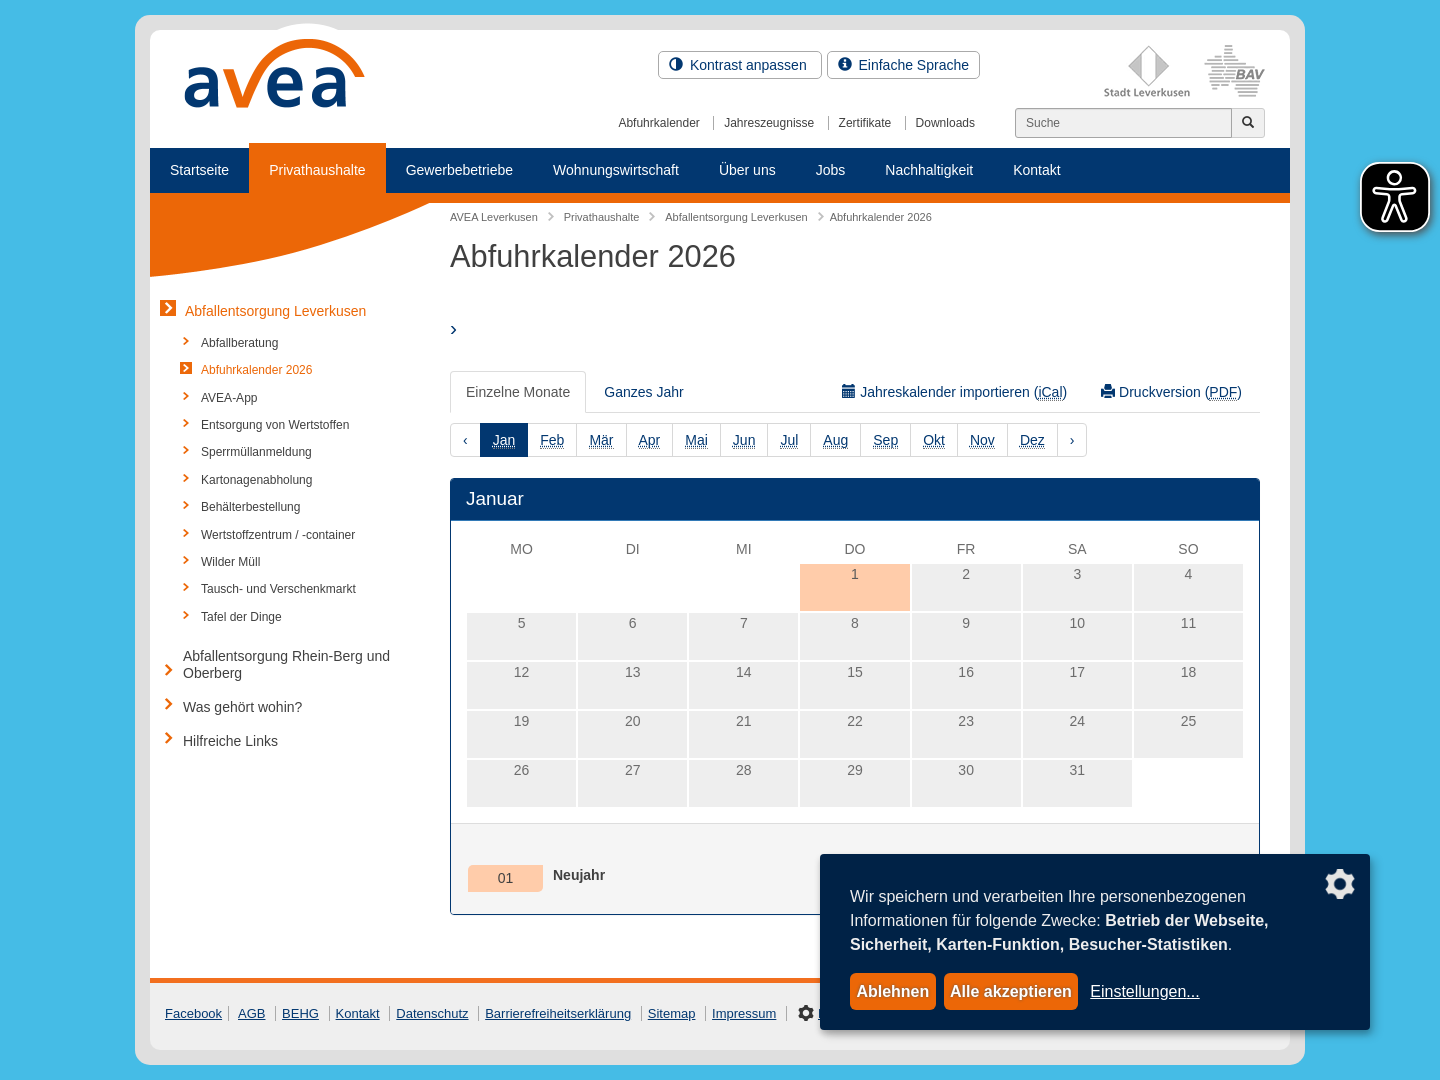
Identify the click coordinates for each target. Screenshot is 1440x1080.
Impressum (744, 1013)
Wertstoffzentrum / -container (278, 535)
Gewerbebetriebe (459, 170)
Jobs (831, 170)
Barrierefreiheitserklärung (558, 1013)
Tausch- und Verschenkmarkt (278, 589)
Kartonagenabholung (256, 480)
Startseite (199, 170)
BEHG (300, 1013)
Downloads (945, 123)
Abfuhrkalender (658, 123)
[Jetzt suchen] (1248, 123)
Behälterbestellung (250, 507)
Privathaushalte (317, 170)
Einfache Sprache (903, 65)
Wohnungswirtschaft (616, 170)
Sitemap (672, 1013)
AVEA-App (229, 398)
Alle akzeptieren (1011, 991)
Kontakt (1036, 170)
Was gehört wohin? (242, 707)
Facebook (193, 1013)
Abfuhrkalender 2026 (256, 370)
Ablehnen (892, 991)
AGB (251, 1013)
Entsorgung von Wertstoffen (275, 425)
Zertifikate (865, 123)
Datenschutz (432, 1013)
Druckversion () (1171, 392)
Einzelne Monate (518, 392)
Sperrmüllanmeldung (256, 452)
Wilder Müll (230, 562)
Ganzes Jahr (643, 392)
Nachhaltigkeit (929, 170)
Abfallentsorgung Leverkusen (275, 311)
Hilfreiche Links (230, 741)
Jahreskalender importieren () (954, 392)
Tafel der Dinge (241, 617)
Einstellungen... (1144, 991)
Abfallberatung (239, 343)
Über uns (747, 170)
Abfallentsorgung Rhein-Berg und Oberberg (286, 664)
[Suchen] (1123, 123)
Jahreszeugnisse (769, 123)
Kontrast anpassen (740, 65)
